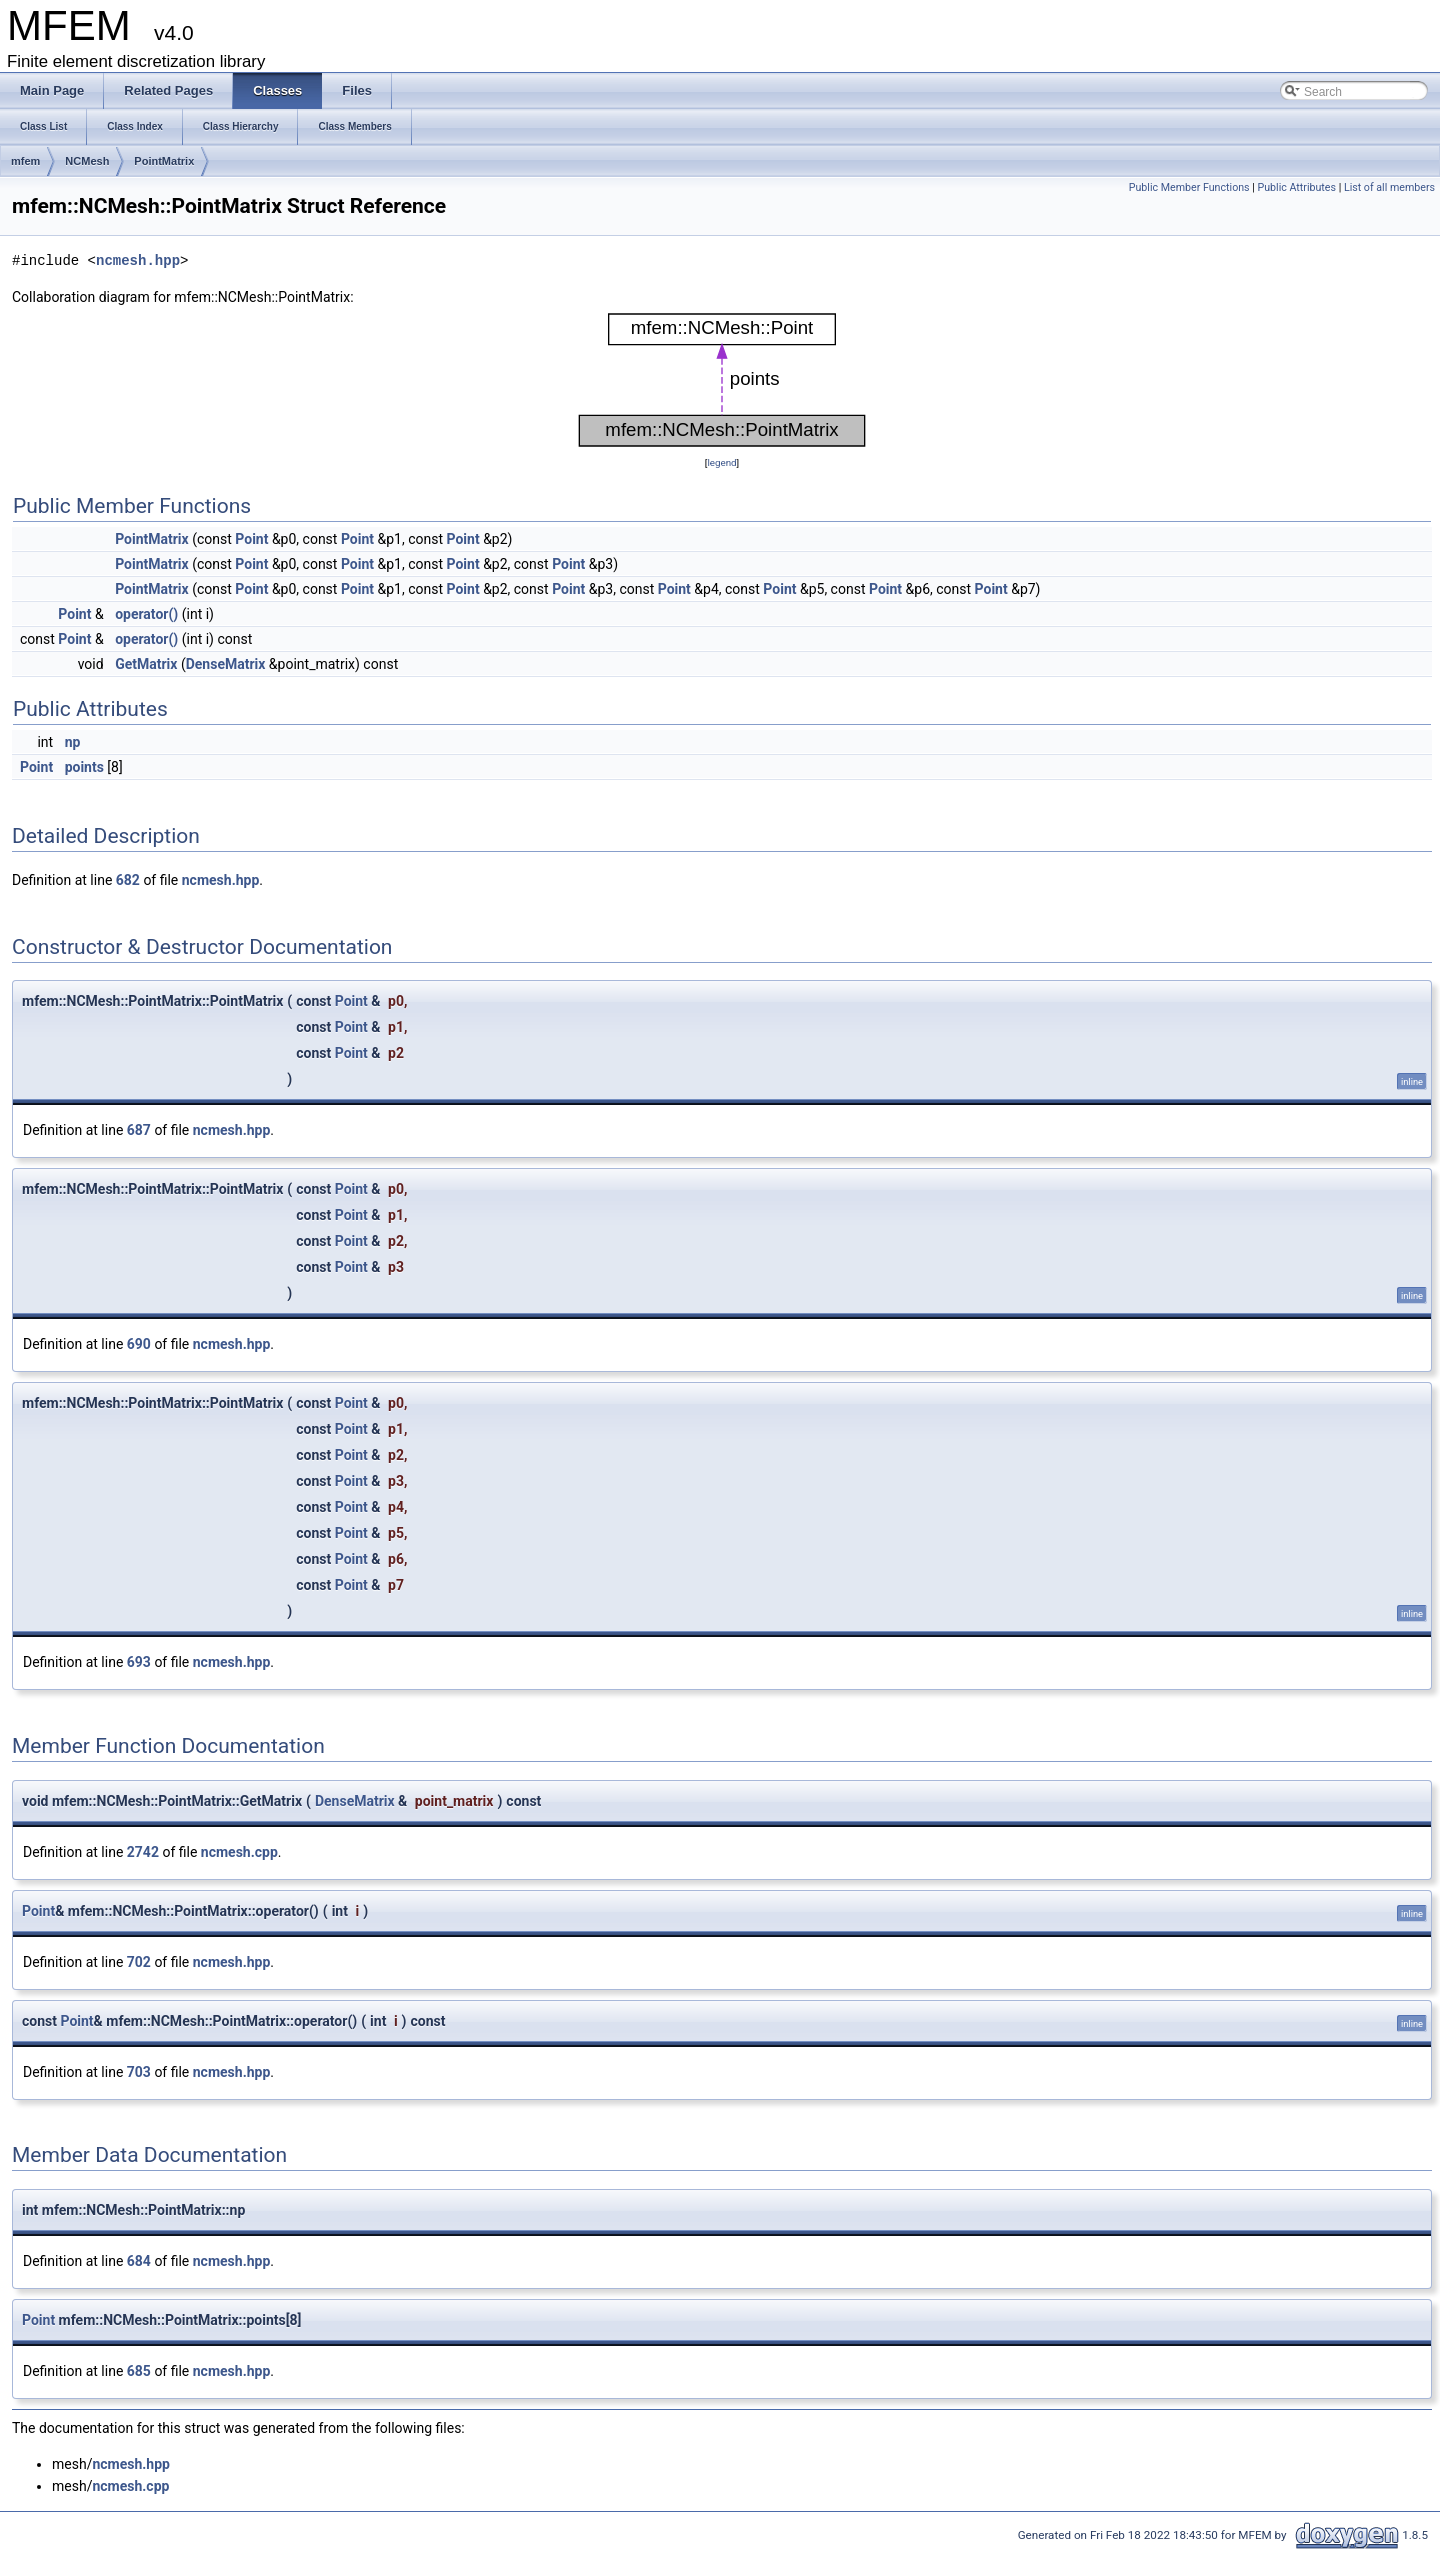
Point (251, 539)
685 (139, 2371)
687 (139, 1130)
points (84, 767)
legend (721, 462)
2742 (143, 1852)
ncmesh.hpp (138, 260)
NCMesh (87, 161)
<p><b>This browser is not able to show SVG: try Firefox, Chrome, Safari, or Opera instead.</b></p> (722, 380)
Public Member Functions (1189, 187)
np (73, 742)
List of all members (1389, 187)
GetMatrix (146, 664)
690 (139, 1344)
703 (139, 2072)
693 (139, 1662)
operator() (146, 614)
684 (139, 2261)
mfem (25, 161)
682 (128, 880)
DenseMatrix (226, 664)
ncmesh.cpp (239, 1852)
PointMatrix (164, 161)
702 (139, 1962)
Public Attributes (1296, 187)
